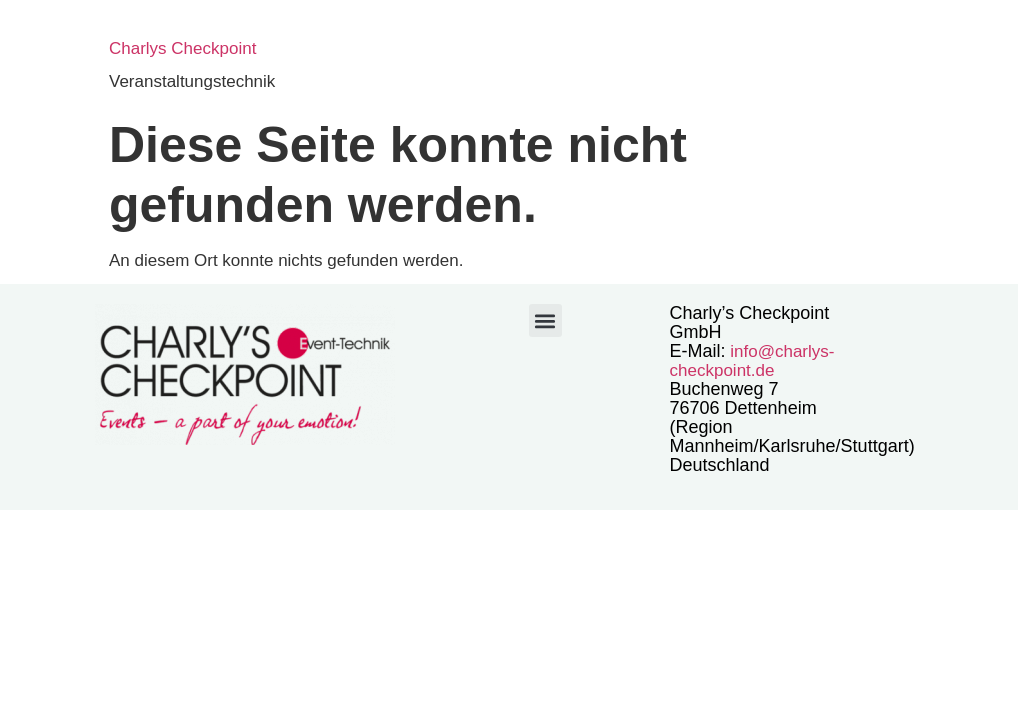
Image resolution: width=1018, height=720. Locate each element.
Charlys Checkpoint (182, 48)
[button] (545, 320)
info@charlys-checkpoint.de (752, 361)
